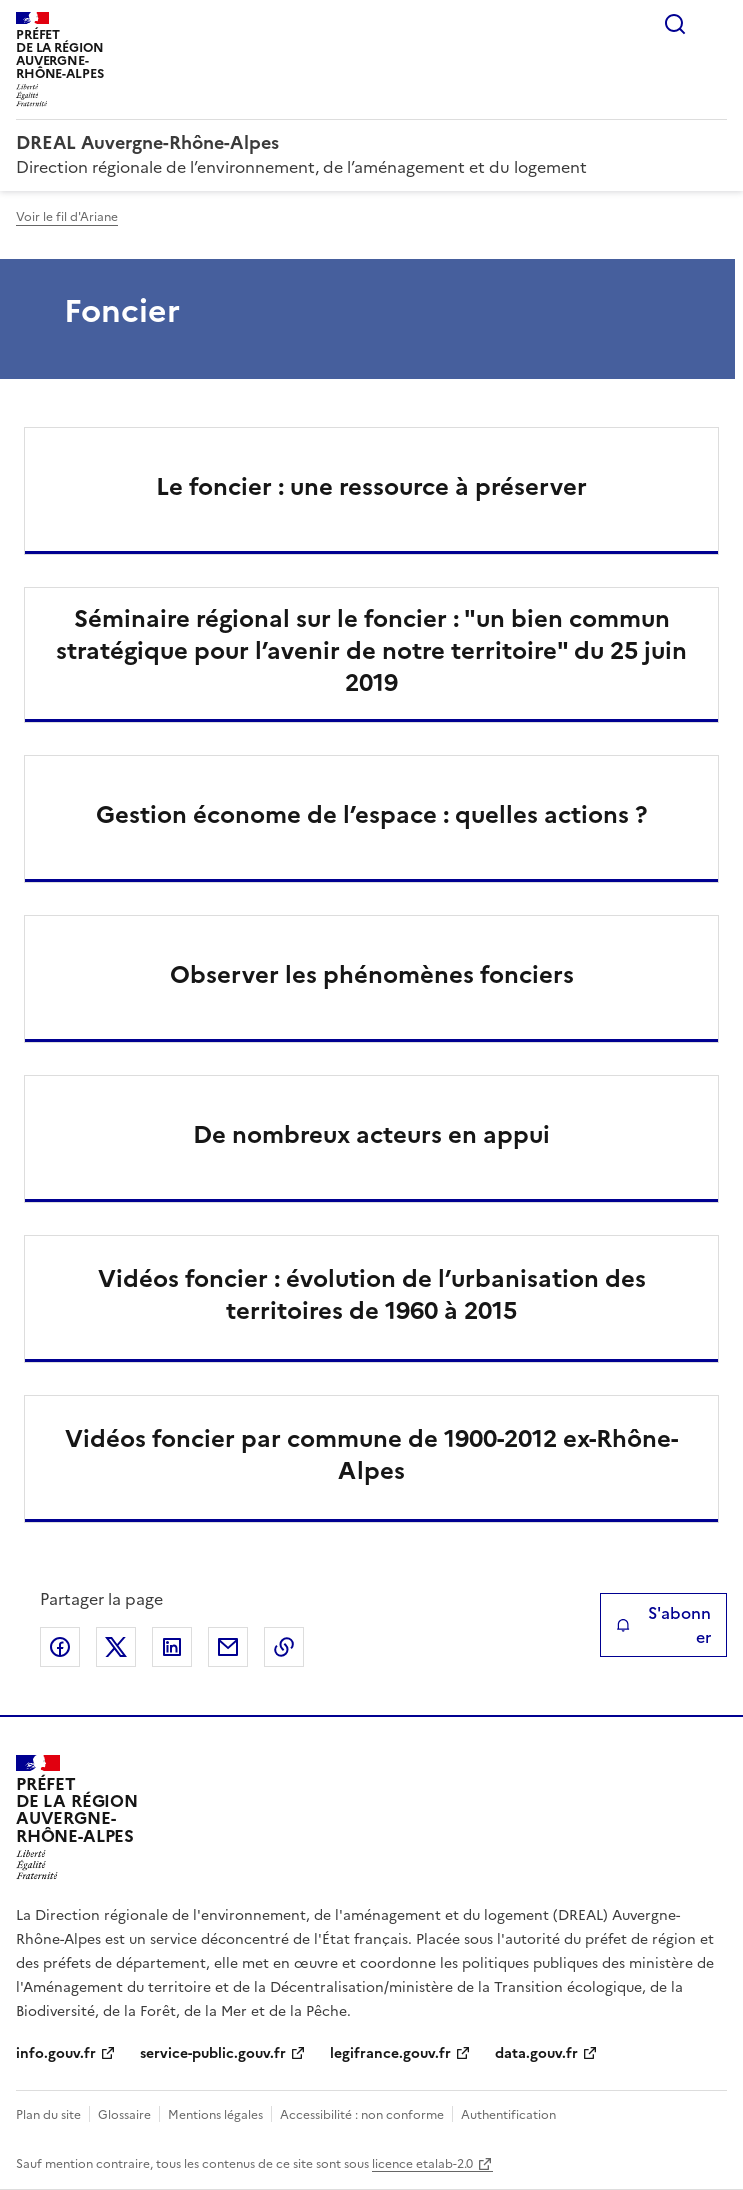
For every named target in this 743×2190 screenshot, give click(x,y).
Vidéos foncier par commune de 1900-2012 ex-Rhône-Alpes (371, 1455)
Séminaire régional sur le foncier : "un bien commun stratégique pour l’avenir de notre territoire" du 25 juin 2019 (371, 651)
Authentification (508, 2115)
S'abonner (663, 1625)
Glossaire (124, 2115)
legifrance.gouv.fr (390, 2053)
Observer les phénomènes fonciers (372, 975)
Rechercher (675, 24)
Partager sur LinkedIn (172, 1647)
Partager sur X (116, 1647)
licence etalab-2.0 (422, 2164)
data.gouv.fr (536, 2053)
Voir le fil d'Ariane (67, 217)
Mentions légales (215, 2115)
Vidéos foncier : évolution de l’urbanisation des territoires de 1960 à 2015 (372, 1295)
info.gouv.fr (56, 2053)
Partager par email (228, 1647)
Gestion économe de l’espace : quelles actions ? (371, 815)
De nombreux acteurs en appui (371, 1135)
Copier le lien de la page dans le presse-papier (284, 1647)
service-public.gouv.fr (213, 2053)
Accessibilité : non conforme (362, 2115)
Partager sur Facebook (60, 1647)
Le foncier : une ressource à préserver (371, 487)
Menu (715, 24)
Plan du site (48, 2115)
